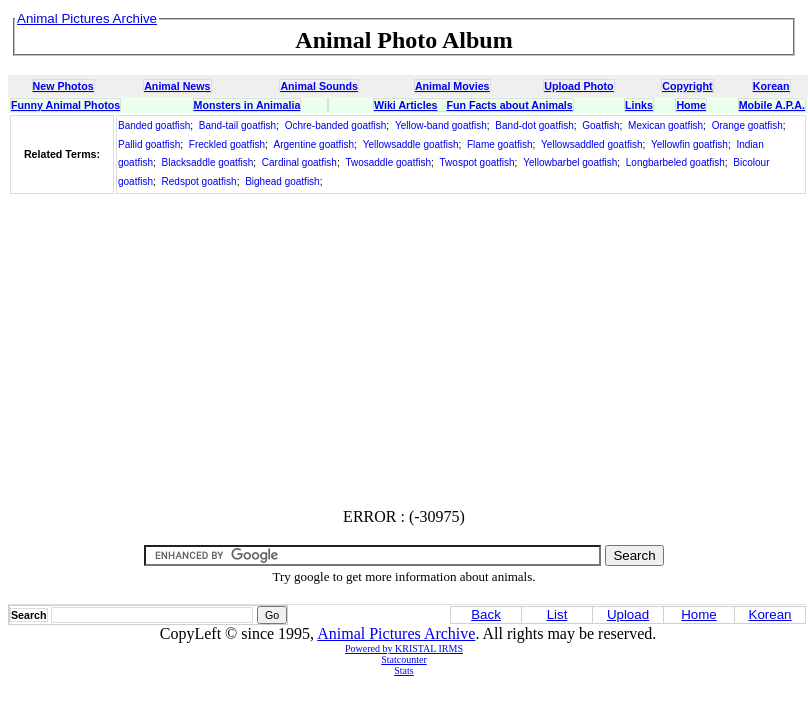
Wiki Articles (405, 105)
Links (639, 105)
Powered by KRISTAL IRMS (404, 648)
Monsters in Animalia (247, 105)
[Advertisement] (404, 352)
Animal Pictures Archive (396, 633)
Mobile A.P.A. (772, 105)
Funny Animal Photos (65, 105)
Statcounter (404, 659)
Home (691, 105)
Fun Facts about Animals (509, 105)
